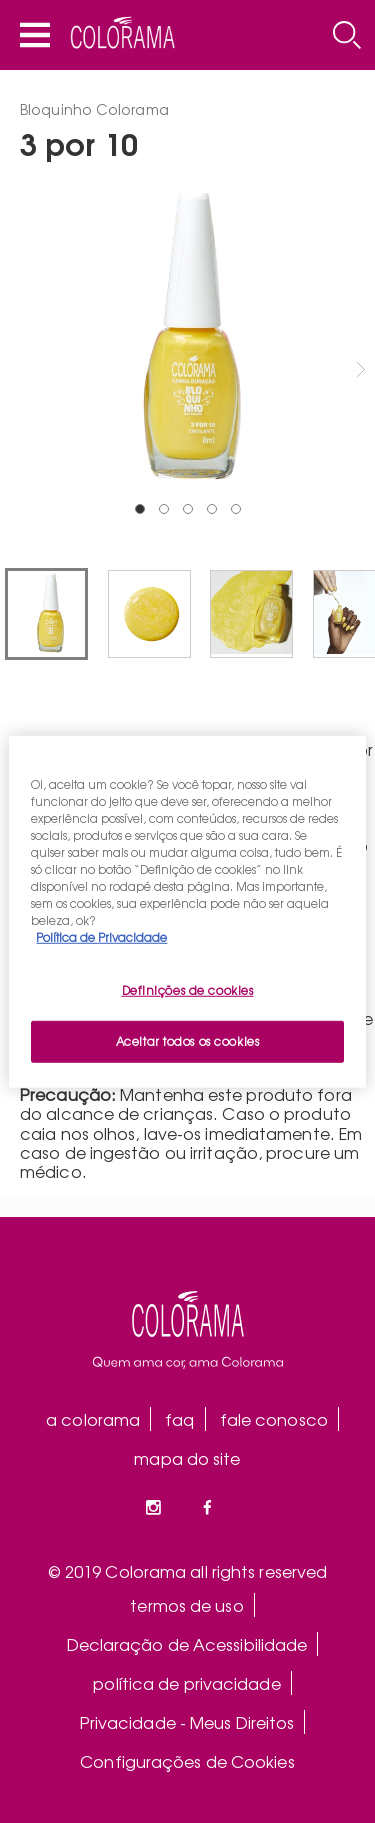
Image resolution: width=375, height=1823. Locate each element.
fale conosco (274, 1419)
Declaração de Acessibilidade (187, 1644)
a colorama (93, 1419)
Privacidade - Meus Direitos (187, 1722)
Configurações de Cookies (187, 1761)
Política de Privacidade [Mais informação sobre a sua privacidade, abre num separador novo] (101, 937)
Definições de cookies (188, 990)
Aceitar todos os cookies (188, 1041)
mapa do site (187, 1458)
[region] (187, 911)
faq (179, 1419)
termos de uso (186, 1605)
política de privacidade (186, 1683)
